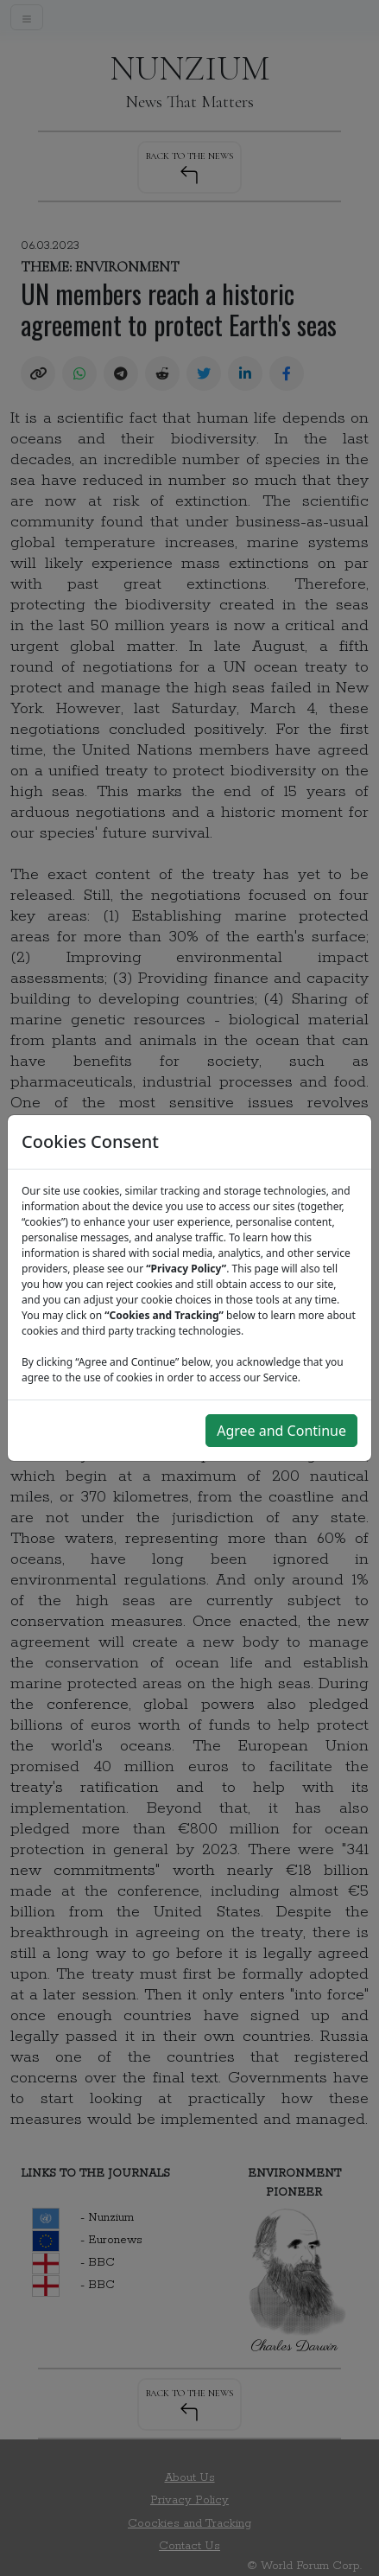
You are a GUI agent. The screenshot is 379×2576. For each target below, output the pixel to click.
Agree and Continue (281, 1430)
